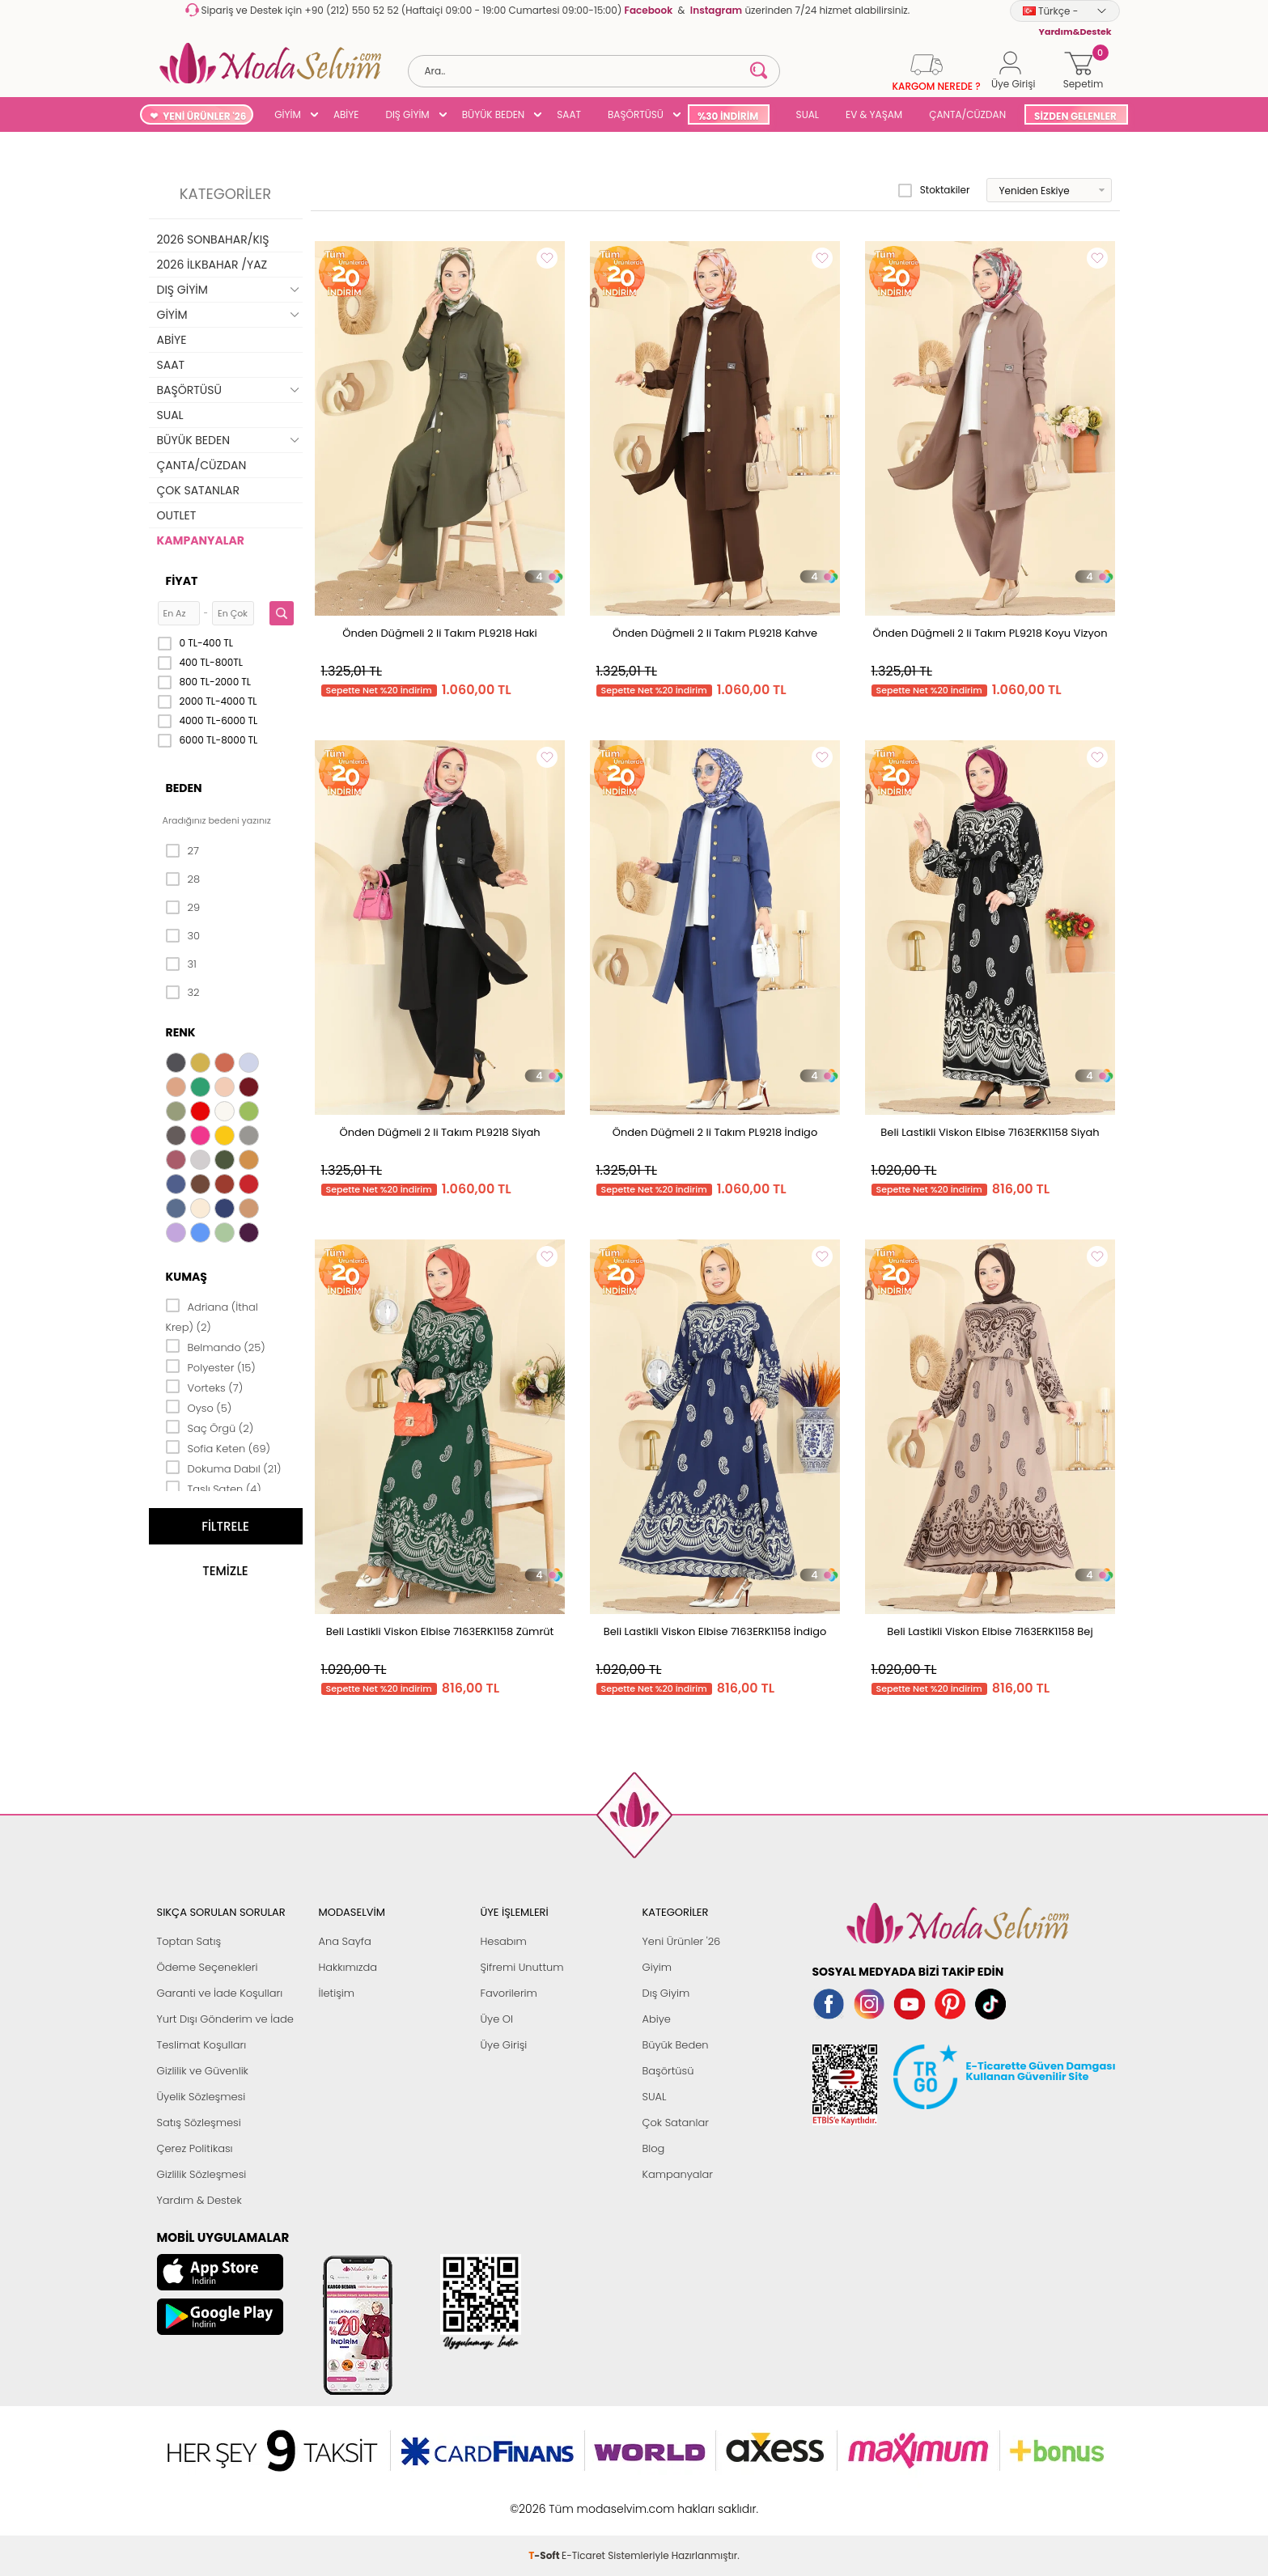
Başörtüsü (668, 2070)
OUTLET (177, 515)
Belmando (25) (215, 1346)
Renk (181, 1032)
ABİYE (346, 114)
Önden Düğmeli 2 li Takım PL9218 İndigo (715, 1132)
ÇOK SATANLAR (198, 490)
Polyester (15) (211, 1366)
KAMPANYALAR (200, 540)
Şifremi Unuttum (522, 1967)
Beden (184, 788)
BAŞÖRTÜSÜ (636, 114)
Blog (653, 2148)
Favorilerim (509, 1993)
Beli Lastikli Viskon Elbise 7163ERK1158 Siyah (989, 1132)
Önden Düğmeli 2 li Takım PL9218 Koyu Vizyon (990, 633)
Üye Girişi (504, 2045)
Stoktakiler (934, 190)
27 (182, 851)
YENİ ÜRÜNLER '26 (204, 116)
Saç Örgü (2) (210, 1427)
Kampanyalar (678, 2174)
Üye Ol (497, 2019)
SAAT (569, 114)
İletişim (337, 1993)
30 (183, 936)
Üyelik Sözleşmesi (201, 2096)
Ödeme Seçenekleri (207, 1967)
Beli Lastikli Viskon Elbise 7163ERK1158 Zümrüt (440, 1631)
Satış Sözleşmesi (199, 2122)
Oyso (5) (199, 1407)
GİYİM (287, 114)
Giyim (657, 1967)
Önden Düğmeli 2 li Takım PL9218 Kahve (715, 633)
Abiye (656, 2019)
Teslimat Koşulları (202, 2045)
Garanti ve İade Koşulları (220, 1993)
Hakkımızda (348, 1967)
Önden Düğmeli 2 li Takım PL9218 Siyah (439, 1132)
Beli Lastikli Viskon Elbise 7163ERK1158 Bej (989, 1631)
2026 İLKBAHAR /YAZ (212, 264)
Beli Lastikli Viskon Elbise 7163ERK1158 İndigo (715, 1631)
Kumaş (186, 1277)
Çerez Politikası (195, 2148)
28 (183, 879)
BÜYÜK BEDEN (493, 114)
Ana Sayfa (345, 1941)
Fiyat (182, 581)
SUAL (805, 114)
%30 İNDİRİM (728, 116)
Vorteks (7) (205, 1387)
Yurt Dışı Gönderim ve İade (225, 2019)
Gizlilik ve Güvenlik (202, 2070)
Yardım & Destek (199, 2200)
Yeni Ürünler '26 (681, 1941)
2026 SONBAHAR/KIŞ (213, 239)
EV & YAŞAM (874, 114)
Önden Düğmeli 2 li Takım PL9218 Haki (439, 633)
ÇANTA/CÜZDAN (967, 114)
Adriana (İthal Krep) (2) (212, 1316)
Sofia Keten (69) (218, 1447)
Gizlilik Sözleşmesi (202, 2174)
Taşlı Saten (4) (213, 1488)
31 (181, 964)
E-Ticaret (583, 2500)
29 (183, 908)
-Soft (545, 2500)
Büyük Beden (675, 2045)
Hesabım (504, 1941)
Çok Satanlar (675, 2122)
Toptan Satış (189, 1941)
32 (183, 993)
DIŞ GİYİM (407, 114)
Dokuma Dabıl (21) (224, 1468)
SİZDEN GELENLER (1075, 116)
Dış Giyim (666, 1993)
